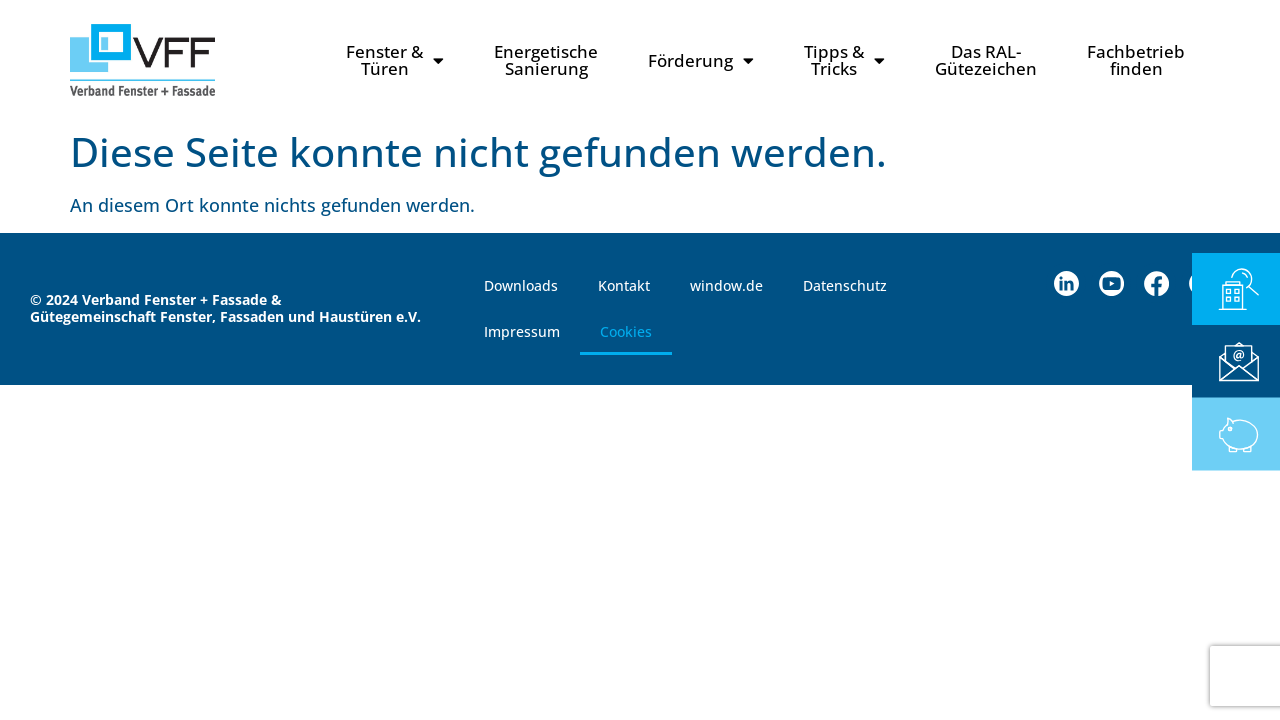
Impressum (522, 331)
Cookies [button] (626, 331)
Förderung (701, 60)
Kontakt (624, 285)
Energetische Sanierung (546, 60)
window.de (726, 285)
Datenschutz (845, 285)
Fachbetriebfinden (1136, 60)
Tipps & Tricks (844, 60)
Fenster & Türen (395, 60)
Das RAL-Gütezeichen (986, 60)
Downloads (521, 285)
